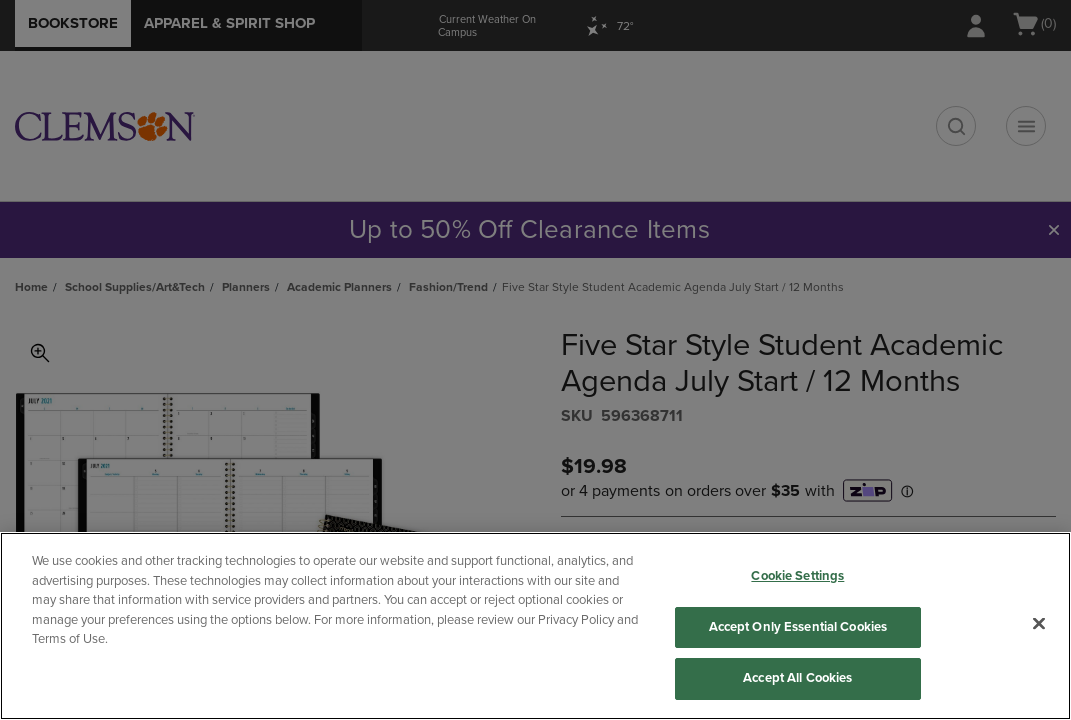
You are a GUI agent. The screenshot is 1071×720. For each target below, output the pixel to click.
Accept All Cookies (797, 678)
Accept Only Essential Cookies (798, 627)
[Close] (1039, 624)
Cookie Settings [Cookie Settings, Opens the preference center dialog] (797, 576)
